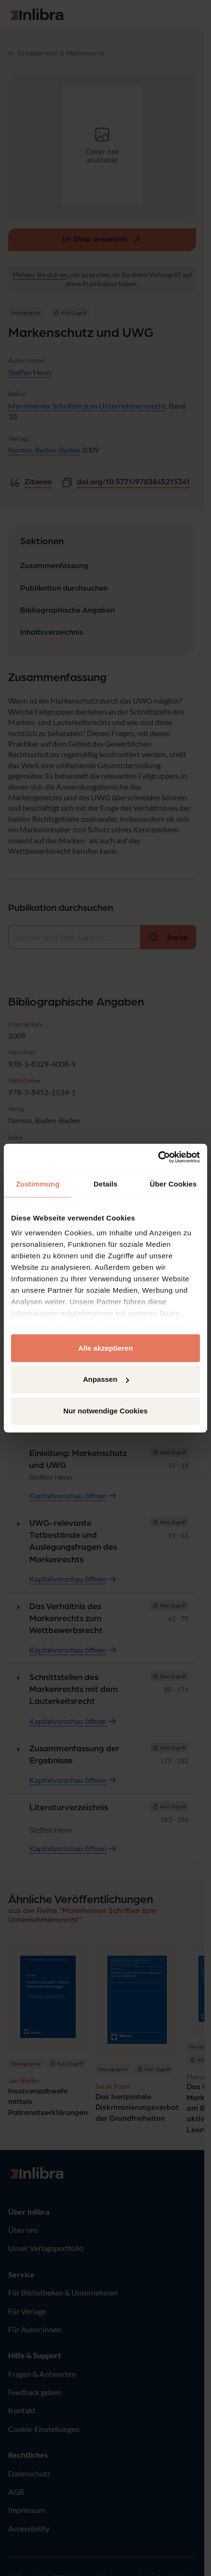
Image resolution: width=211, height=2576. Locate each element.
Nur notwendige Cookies (105, 1410)
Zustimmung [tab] (37, 1183)
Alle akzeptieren (105, 1348)
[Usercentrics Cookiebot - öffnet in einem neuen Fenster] (158, 1157)
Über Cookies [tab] (173, 1183)
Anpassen (106, 1379)
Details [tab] (105, 1183)
